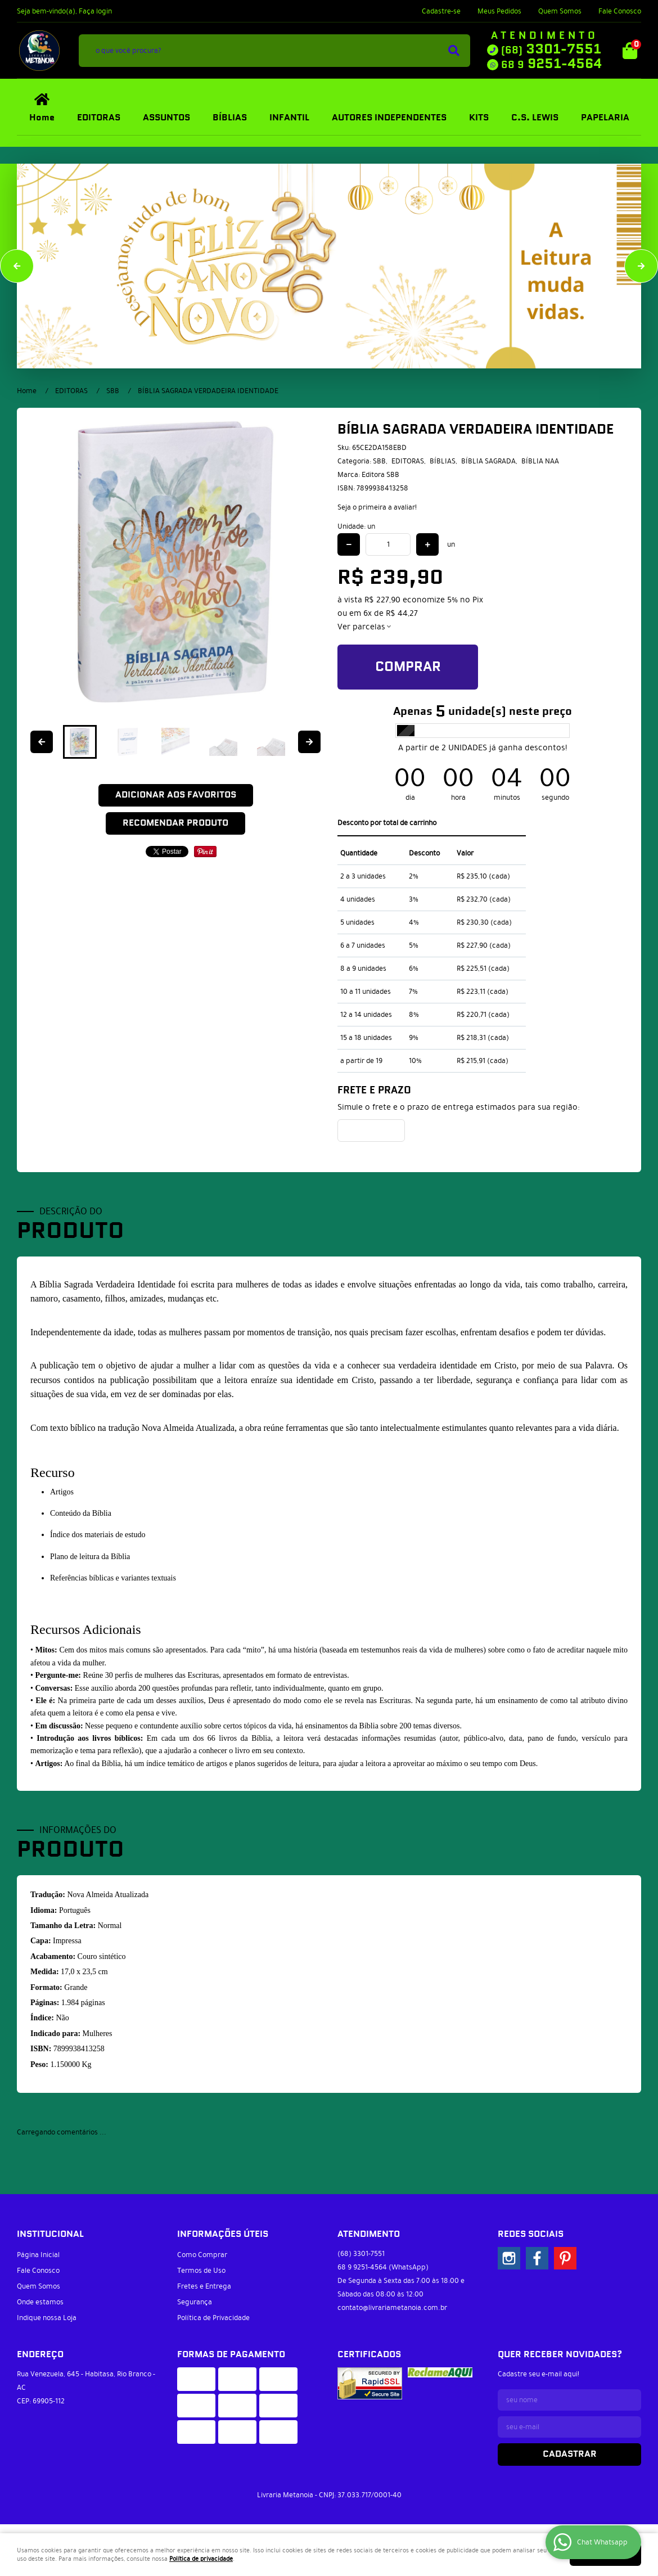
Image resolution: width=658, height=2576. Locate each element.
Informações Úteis (222, 2234)
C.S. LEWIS (534, 118)
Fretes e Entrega (204, 2286)
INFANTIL (289, 118)
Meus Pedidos (499, 11)
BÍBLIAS (230, 118)
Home (42, 118)
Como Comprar (202, 2254)
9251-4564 (551, 64)
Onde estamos (40, 2302)
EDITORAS (98, 118)
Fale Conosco (619, 11)
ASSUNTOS (166, 118)
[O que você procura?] (454, 50)
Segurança (194, 2302)
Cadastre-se (441, 11)
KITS (479, 118)
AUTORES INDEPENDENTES (389, 118)
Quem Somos (560, 11)
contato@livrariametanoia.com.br (392, 2307)
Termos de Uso (201, 2270)
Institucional (50, 2234)
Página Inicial (38, 2254)
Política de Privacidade (213, 2317)
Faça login (95, 11)
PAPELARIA (605, 118)
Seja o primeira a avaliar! (377, 507)
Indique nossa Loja (46, 2317)
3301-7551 (551, 49)
